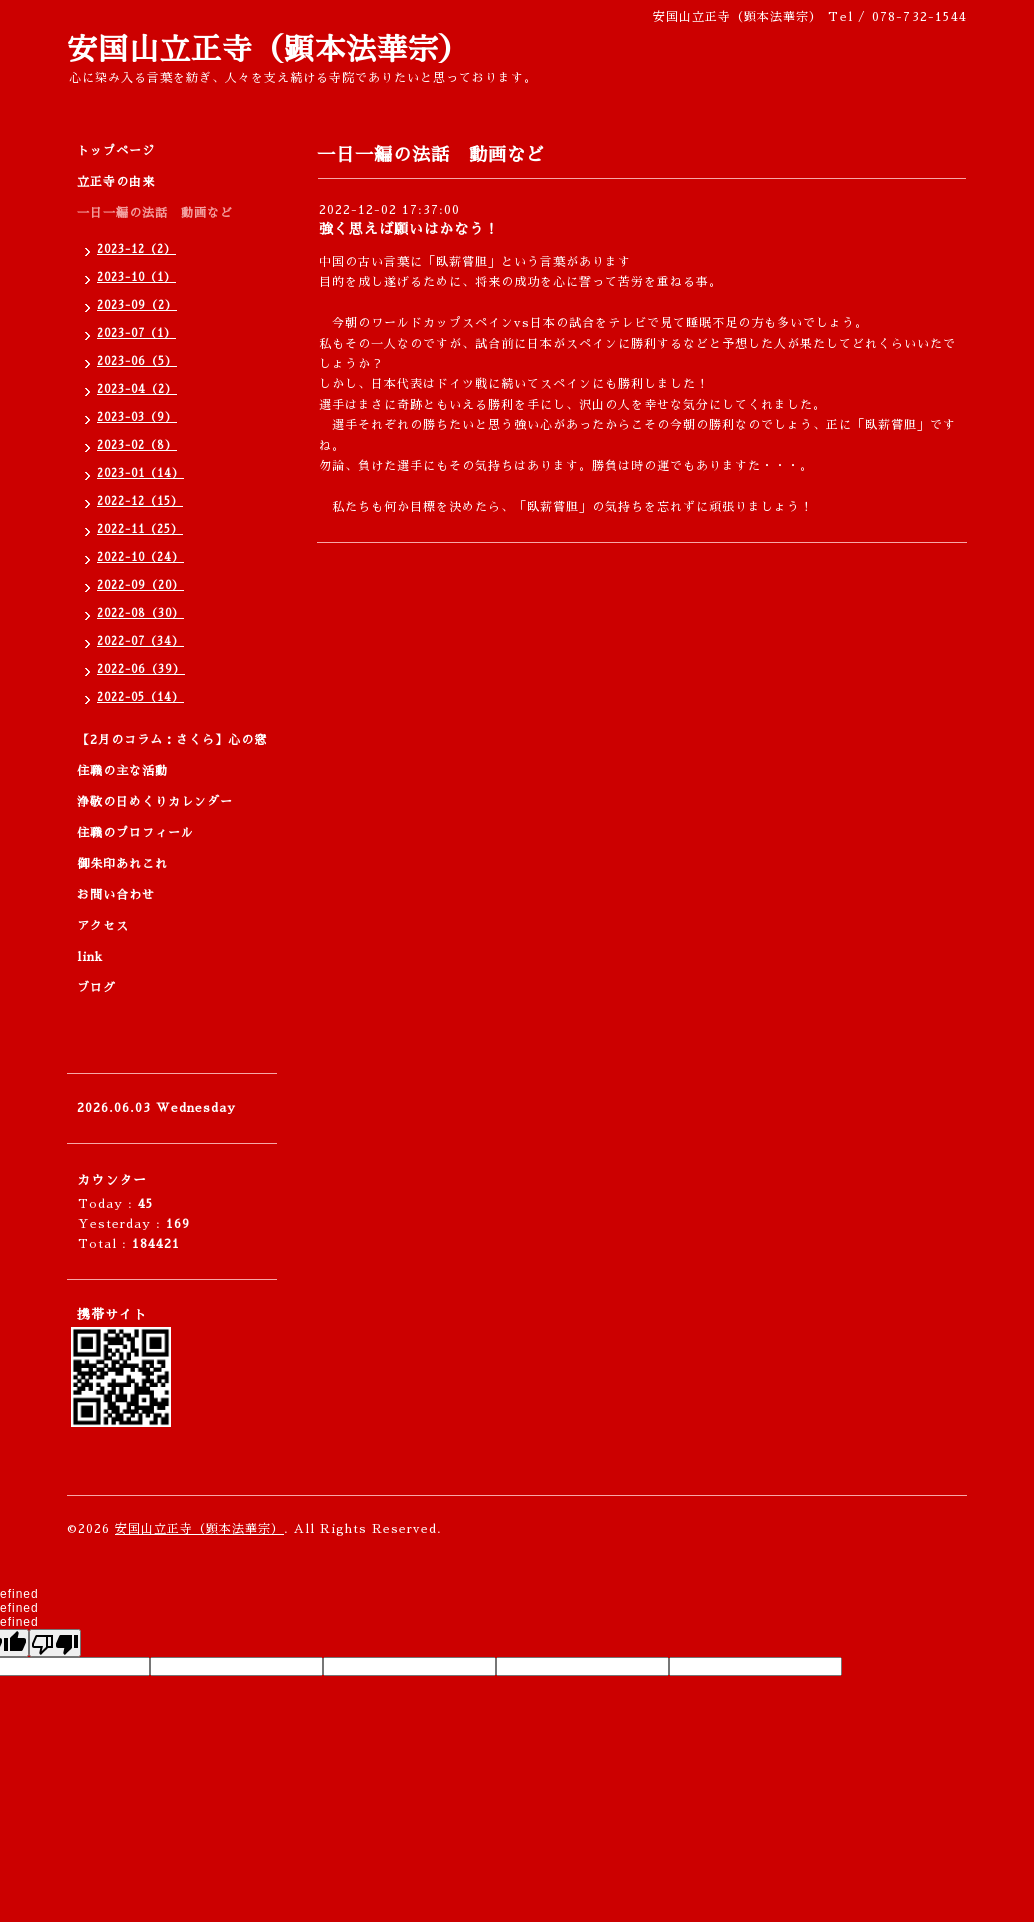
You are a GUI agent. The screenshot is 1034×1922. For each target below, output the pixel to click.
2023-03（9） (137, 417)
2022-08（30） (140, 613)
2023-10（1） (136, 277)
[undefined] (55, 1643)
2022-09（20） (140, 585)
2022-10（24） (140, 557)
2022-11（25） (140, 529)
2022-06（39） (141, 669)
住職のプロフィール (135, 833)
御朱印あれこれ (122, 864)
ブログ (96, 988)
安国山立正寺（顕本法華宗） (268, 50)
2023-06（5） (137, 361)
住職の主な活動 (122, 771)
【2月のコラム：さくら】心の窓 (172, 740)
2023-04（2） (137, 389)
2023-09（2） (137, 305)
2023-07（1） (136, 333)
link (90, 957)
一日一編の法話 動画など (155, 213)
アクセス (103, 926)
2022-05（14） (140, 697)
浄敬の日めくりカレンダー (155, 802)
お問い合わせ (116, 895)
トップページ (116, 151)
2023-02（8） (137, 445)
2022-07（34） (140, 641)
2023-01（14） (140, 473)
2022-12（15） (140, 501)
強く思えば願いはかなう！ (409, 229)
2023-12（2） (136, 249)
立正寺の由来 (116, 182)
